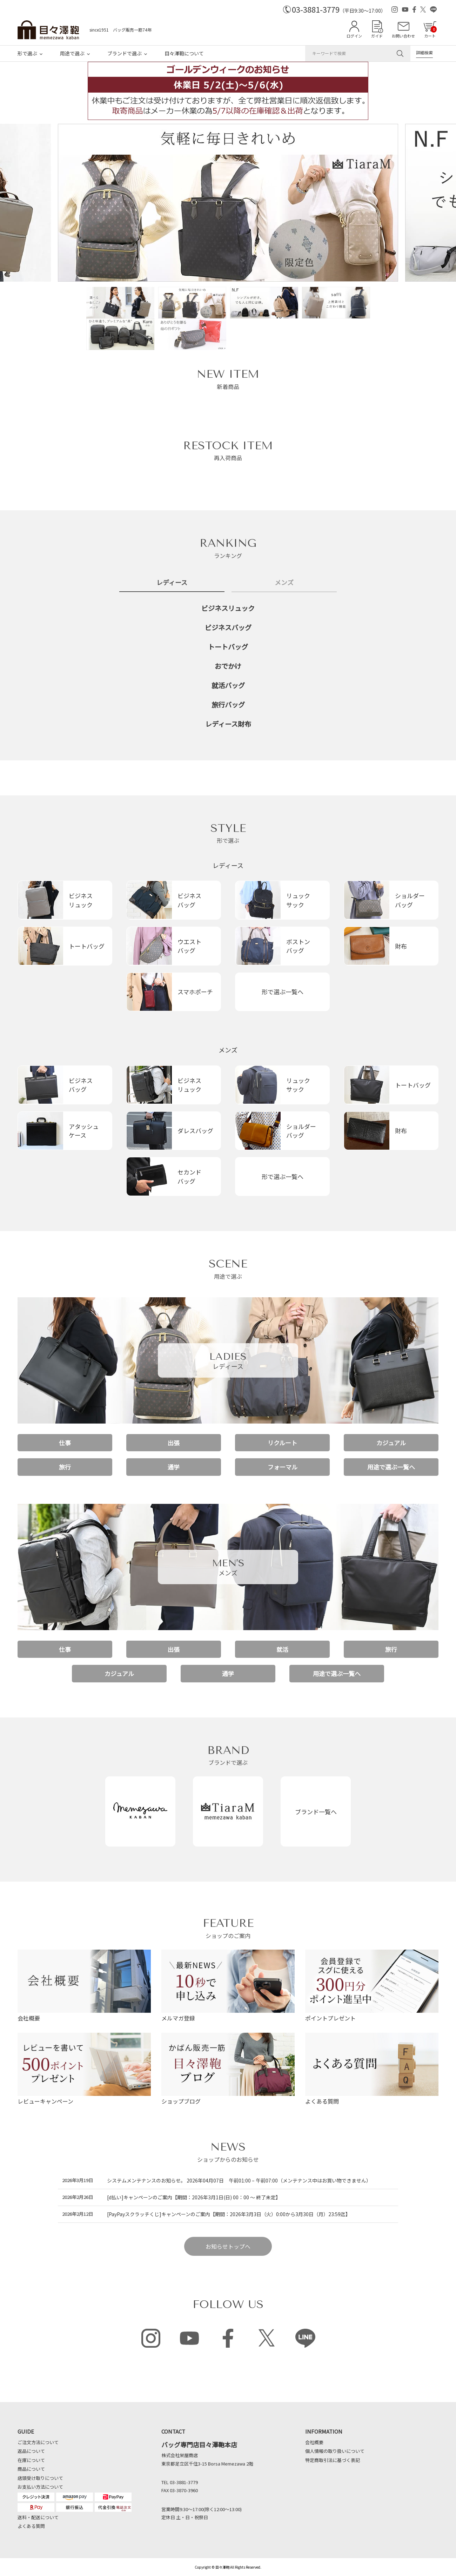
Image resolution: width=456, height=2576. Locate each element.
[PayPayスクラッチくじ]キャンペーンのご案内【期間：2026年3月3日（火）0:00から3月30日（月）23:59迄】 (228, 2214)
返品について (31, 2451)
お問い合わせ (403, 36)
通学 (174, 1466)
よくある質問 (31, 2526)
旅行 (65, 1466)
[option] (228, 205)
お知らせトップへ (228, 2246)
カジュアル (391, 1442)
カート (430, 32)
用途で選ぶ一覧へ (391, 1466)
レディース (228, 865)
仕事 (65, 1442)
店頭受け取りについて (40, 2478)
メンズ (228, 1049)
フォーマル (282, 1466)
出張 (174, 1442)
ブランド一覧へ (316, 1811)
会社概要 (314, 2442)
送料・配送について (38, 2517)
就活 (282, 1649)
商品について (31, 2469)
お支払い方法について (40, 2486)
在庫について (31, 2460)
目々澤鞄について (184, 53)
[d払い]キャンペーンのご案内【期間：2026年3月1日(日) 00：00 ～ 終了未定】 (194, 2197)
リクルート (282, 1442)
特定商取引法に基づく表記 (332, 2460)
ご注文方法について (38, 2442)
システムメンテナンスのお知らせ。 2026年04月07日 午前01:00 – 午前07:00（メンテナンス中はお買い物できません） (239, 2180)
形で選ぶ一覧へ (282, 991)
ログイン (354, 36)
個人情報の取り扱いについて (334, 2451)
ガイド (377, 36)
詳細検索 (424, 52)
